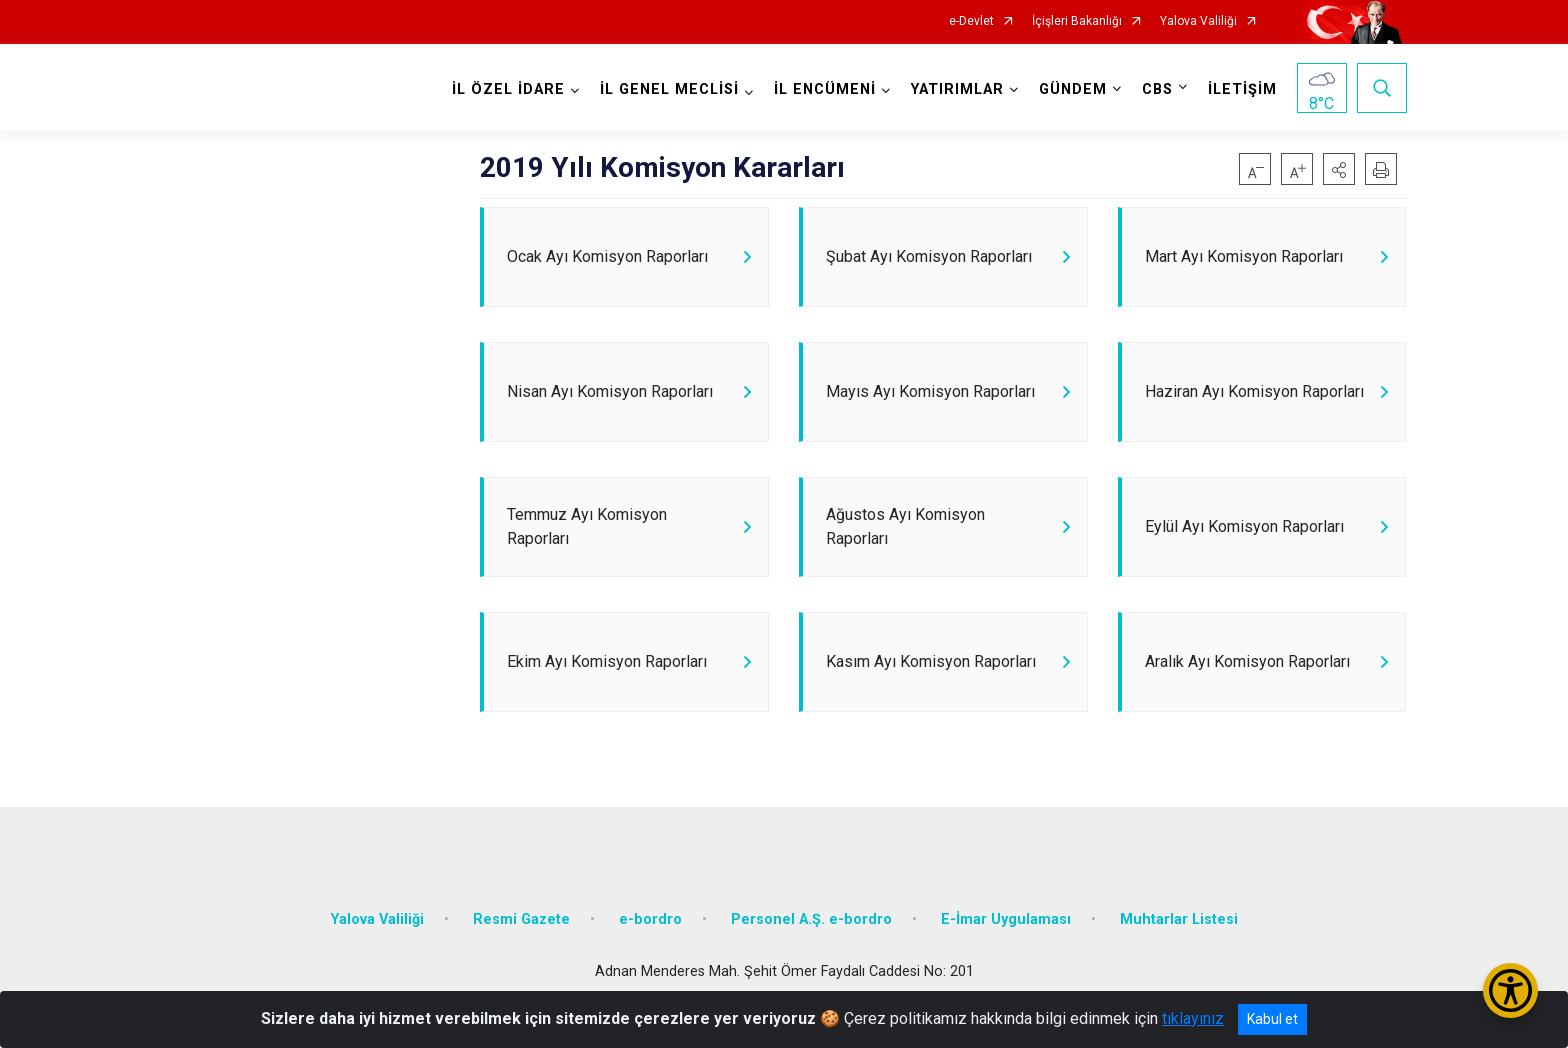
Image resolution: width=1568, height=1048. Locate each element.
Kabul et (1272, 1019)
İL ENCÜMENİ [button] (825, 89)
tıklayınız (1193, 1018)
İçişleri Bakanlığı (1077, 21)
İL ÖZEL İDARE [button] (508, 89)
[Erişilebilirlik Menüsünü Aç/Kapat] (1510, 990)
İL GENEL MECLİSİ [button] (669, 89)
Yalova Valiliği (1198, 21)
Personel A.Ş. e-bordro (811, 919)
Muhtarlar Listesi (1179, 919)
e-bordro (650, 919)
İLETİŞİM (1242, 89)
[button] (1339, 169)
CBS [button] (1157, 89)
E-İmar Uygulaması (1006, 919)
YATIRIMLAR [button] (957, 89)
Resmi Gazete (521, 919)
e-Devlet (971, 21)
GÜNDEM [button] (1073, 89)
